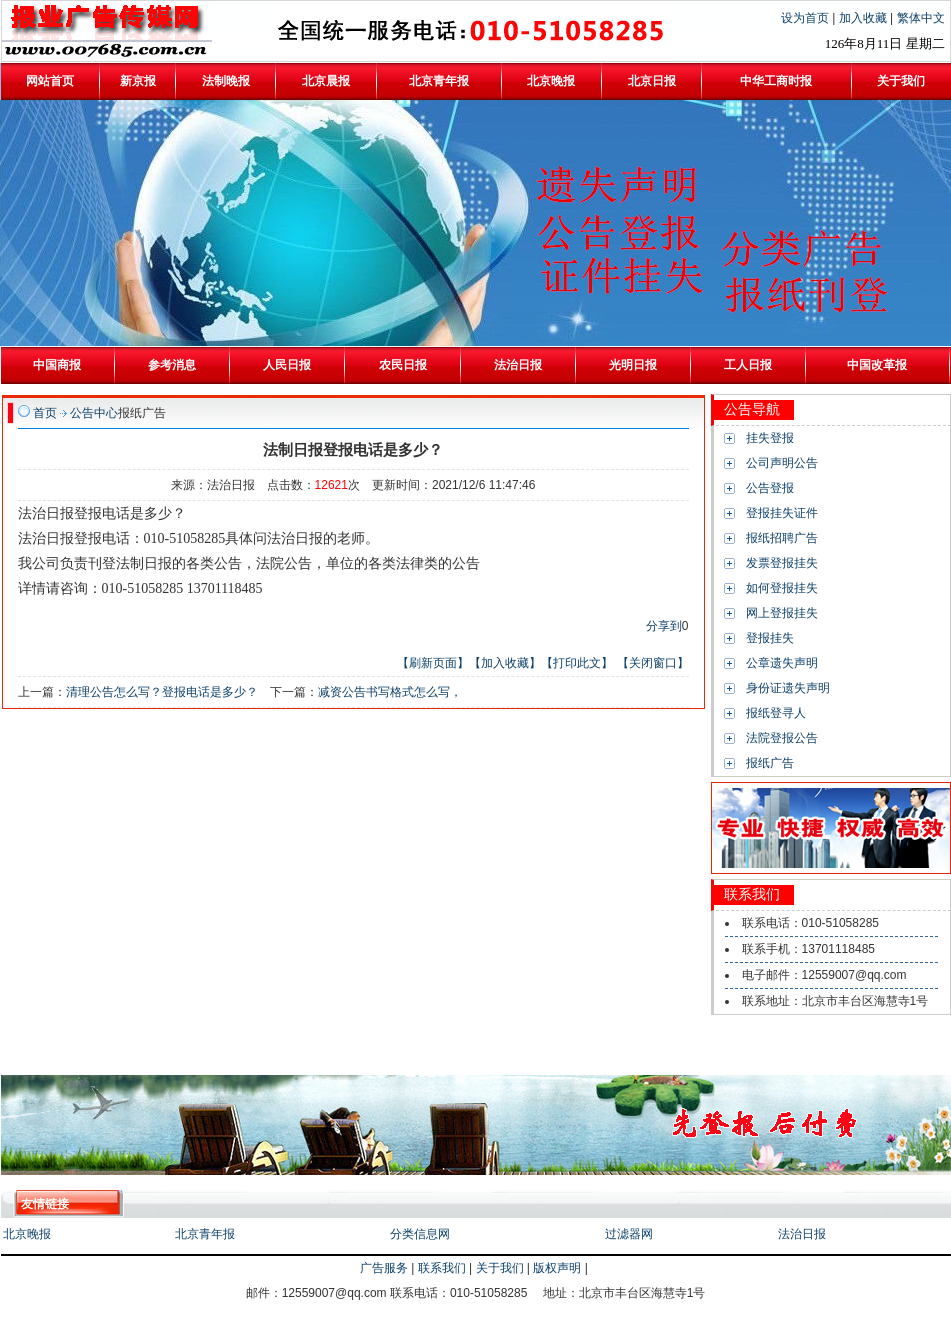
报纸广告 (770, 763)
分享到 (664, 626)
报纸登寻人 (776, 713)
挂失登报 (770, 438)
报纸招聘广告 (782, 538)
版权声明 (557, 1268)
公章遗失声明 (782, 663)
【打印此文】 (577, 663)
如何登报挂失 (782, 588)
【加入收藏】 (505, 663)
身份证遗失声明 (788, 688)
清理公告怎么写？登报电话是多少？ (162, 692)
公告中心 (94, 413)
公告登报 (770, 488)
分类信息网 (420, 1234)
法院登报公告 (782, 738)
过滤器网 (629, 1234)
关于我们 (500, 1268)
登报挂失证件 (782, 513)
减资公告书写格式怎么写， (390, 692)
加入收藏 (864, 18)
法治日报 (802, 1234)
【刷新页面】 (433, 663)
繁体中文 (921, 18)
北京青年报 (205, 1234)
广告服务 (384, 1268)
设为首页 (806, 18)
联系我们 (442, 1268)
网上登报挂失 (782, 613)
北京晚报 (27, 1234)
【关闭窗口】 (653, 663)
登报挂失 (770, 638)
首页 (45, 413)
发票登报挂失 (782, 563)
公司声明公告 (782, 463)
